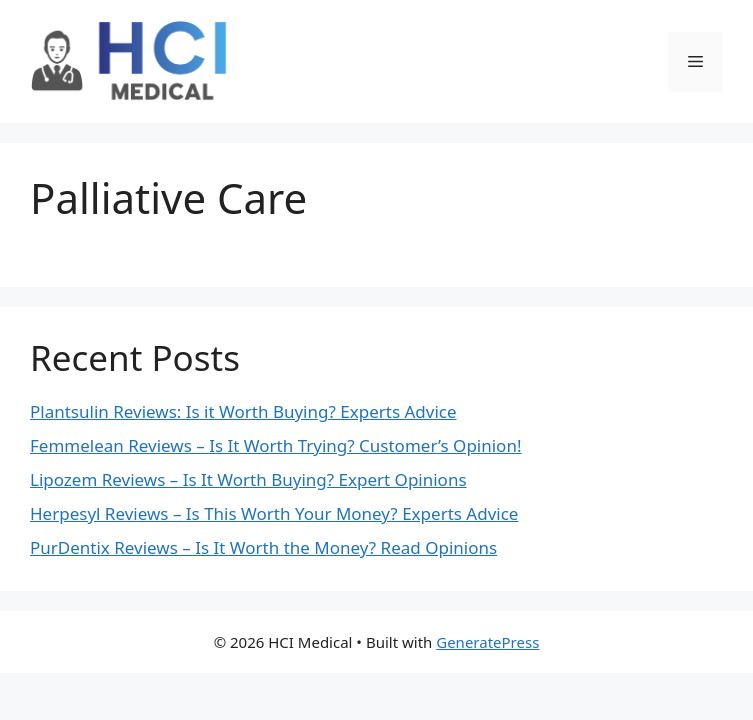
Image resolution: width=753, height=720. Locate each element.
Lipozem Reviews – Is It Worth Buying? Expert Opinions (248, 479)
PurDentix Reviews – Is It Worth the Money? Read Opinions (263, 547)
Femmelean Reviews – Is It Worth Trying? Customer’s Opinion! (276, 445)
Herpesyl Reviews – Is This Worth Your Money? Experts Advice (274, 513)
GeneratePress (487, 642)
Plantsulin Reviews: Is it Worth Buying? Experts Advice (243, 411)
